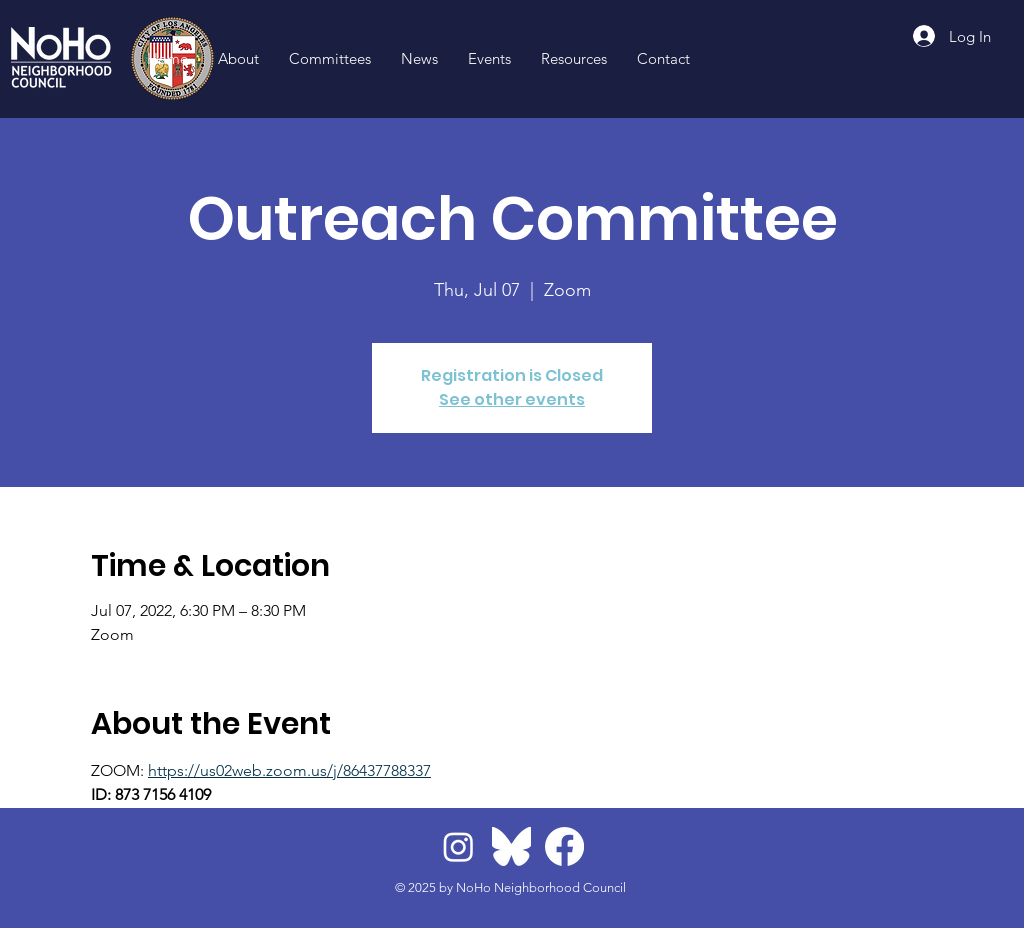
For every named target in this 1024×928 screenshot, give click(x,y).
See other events (512, 399)
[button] (574, 59)
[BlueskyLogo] (511, 846)
